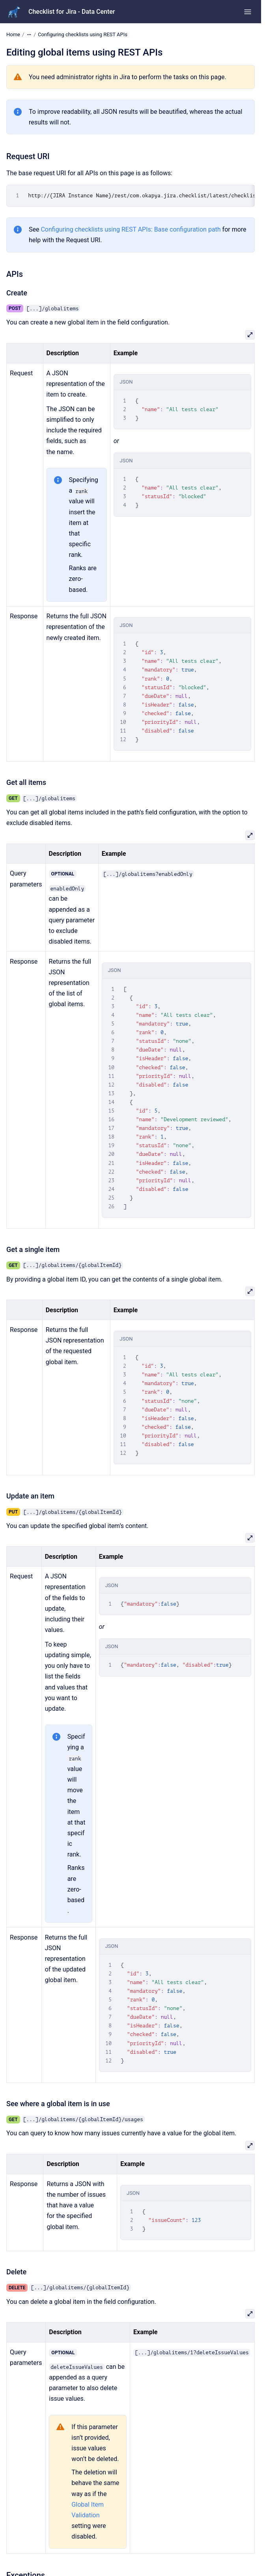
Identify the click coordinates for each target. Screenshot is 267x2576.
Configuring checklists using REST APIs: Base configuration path (130, 229)
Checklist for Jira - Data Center (71, 11)
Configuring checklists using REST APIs (82, 34)
